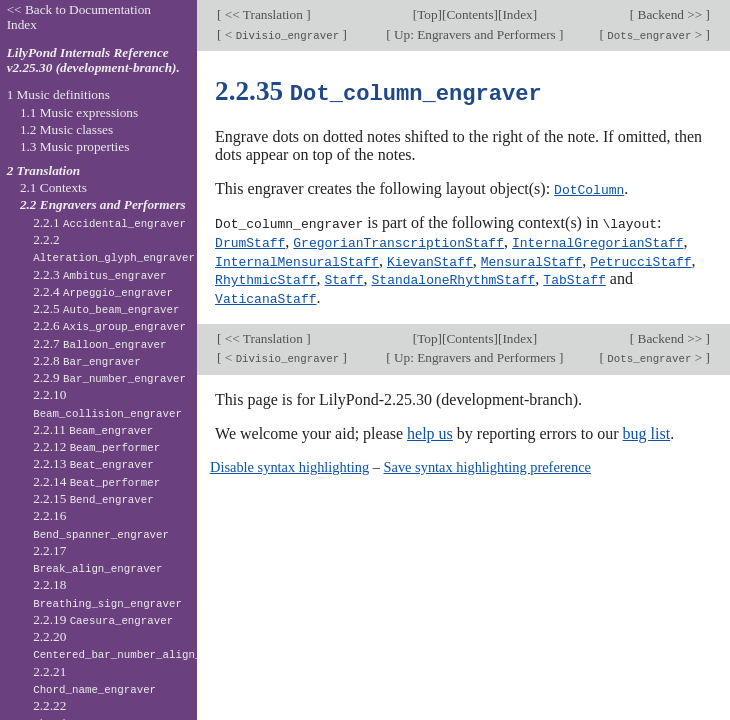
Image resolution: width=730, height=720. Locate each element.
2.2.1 (109, 222)
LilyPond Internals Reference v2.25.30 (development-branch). (93, 60)
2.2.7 (99, 343)
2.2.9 (109, 377)
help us (430, 428)
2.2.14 (96, 481)
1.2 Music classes (66, 129)
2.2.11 (93, 429)
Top (427, 14)
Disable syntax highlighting (289, 462)
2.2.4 (103, 291)
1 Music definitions (58, 94)
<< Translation (264, 14)
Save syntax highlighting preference (487, 462)
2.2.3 (99, 274)
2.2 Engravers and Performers (103, 204)
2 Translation (44, 170)
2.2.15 (93, 498)
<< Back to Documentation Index (79, 17)
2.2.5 (106, 308)
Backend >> (669, 14)
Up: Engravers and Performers (475, 34)
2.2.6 (109, 325)
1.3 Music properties (74, 146)
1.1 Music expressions (79, 112)
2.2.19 (103, 619)
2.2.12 (96, 446)
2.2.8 (87, 360)
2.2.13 (93, 463)
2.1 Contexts (53, 187)
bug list (647, 428)
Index (517, 14)
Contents (469, 14)
